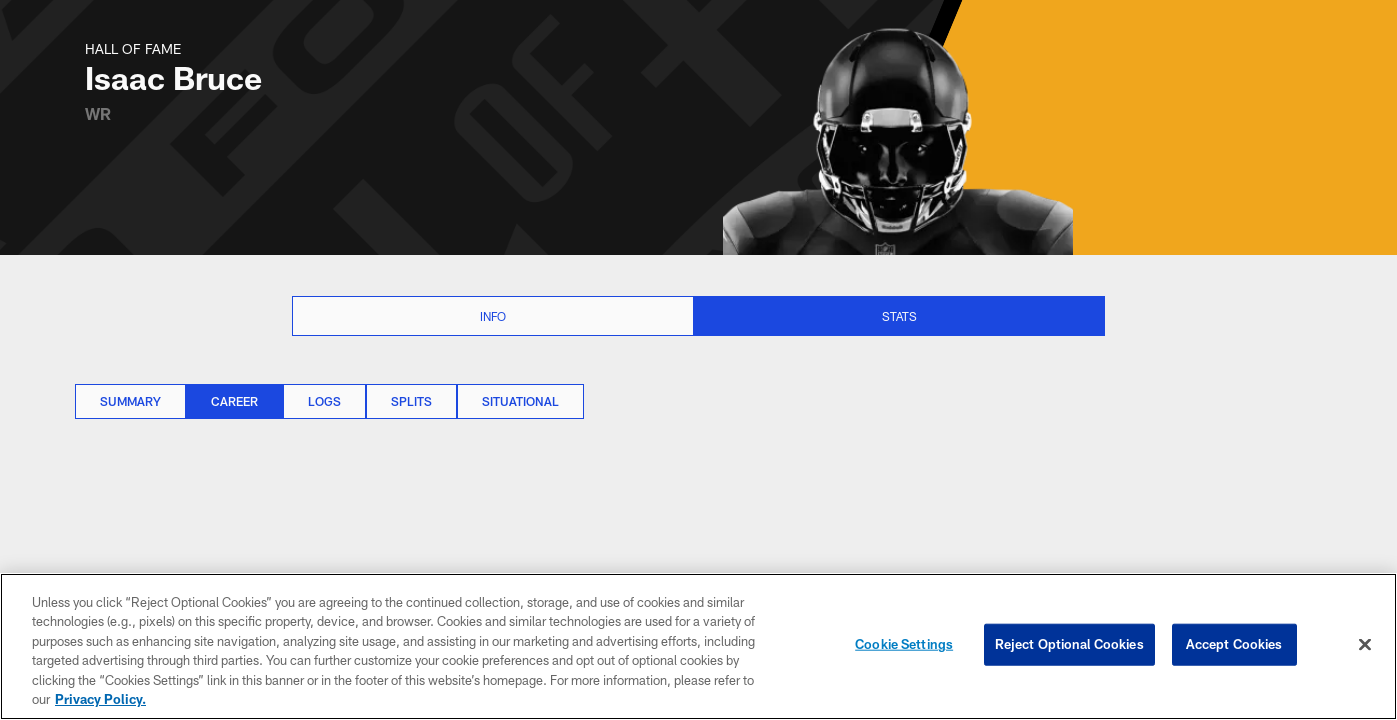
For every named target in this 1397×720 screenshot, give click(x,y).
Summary (130, 401)
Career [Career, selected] (234, 401)
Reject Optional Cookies (1069, 644)
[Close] (1365, 645)
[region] (698, 646)
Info (493, 316)
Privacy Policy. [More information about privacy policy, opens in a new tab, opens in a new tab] (100, 699)
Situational (520, 401)
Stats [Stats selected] (899, 316)
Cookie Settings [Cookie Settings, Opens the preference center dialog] (904, 644)
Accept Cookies (1234, 644)
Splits (411, 401)
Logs (324, 401)
